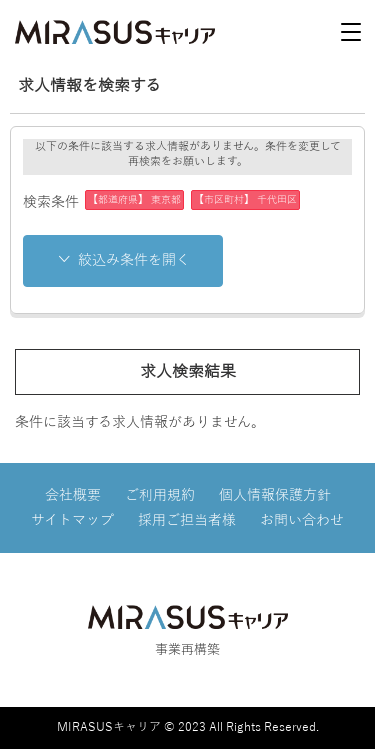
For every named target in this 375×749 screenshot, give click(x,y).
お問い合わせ (302, 520)
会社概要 (73, 495)
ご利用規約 (160, 495)
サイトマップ (72, 520)
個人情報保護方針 (275, 495)
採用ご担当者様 (187, 520)
